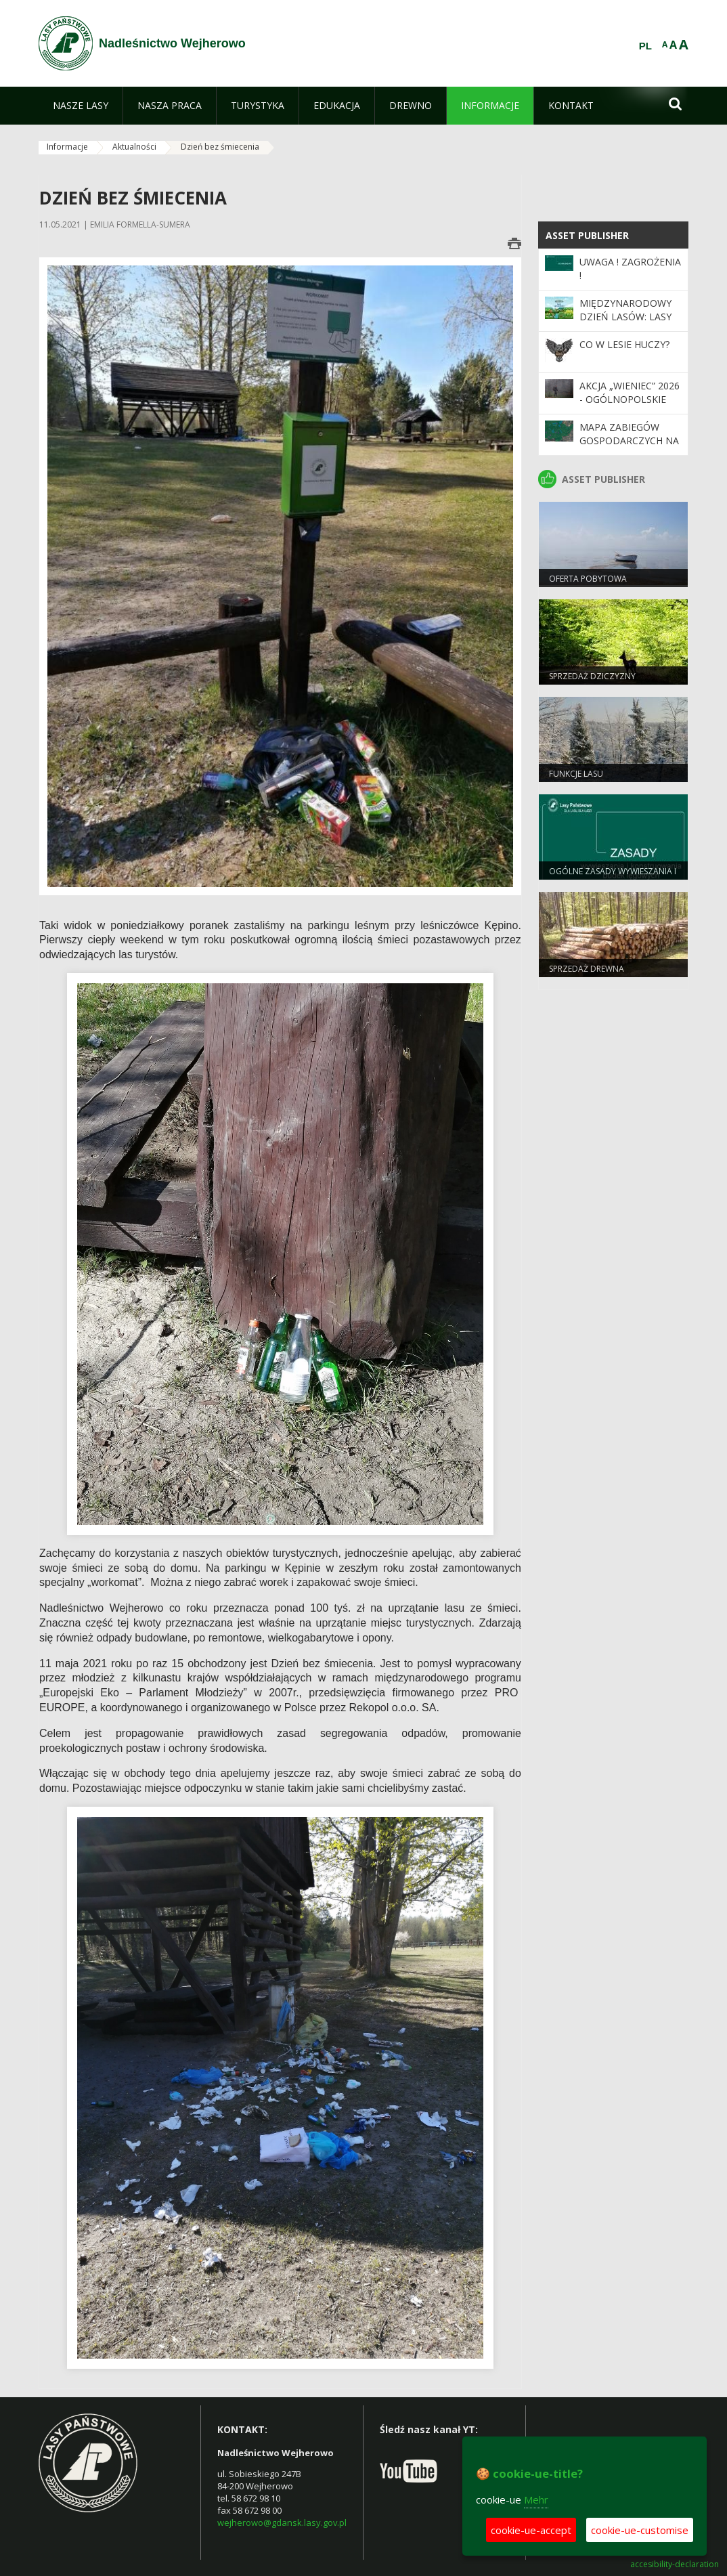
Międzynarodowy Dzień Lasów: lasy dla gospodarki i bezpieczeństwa (625, 324)
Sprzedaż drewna (586, 968)
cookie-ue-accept (531, 2530)
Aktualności (134, 146)
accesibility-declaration (674, 2564)
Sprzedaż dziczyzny (592, 676)
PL (645, 46)
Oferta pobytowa (588, 578)
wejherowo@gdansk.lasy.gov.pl (282, 2522)
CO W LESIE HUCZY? (624, 344)
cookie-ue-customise (639, 2530)
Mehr (536, 2499)
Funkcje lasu (576, 773)
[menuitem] (81, 106)
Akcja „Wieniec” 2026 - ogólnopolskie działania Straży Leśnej (629, 406)
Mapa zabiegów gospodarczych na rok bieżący (629, 441)
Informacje (67, 146)
